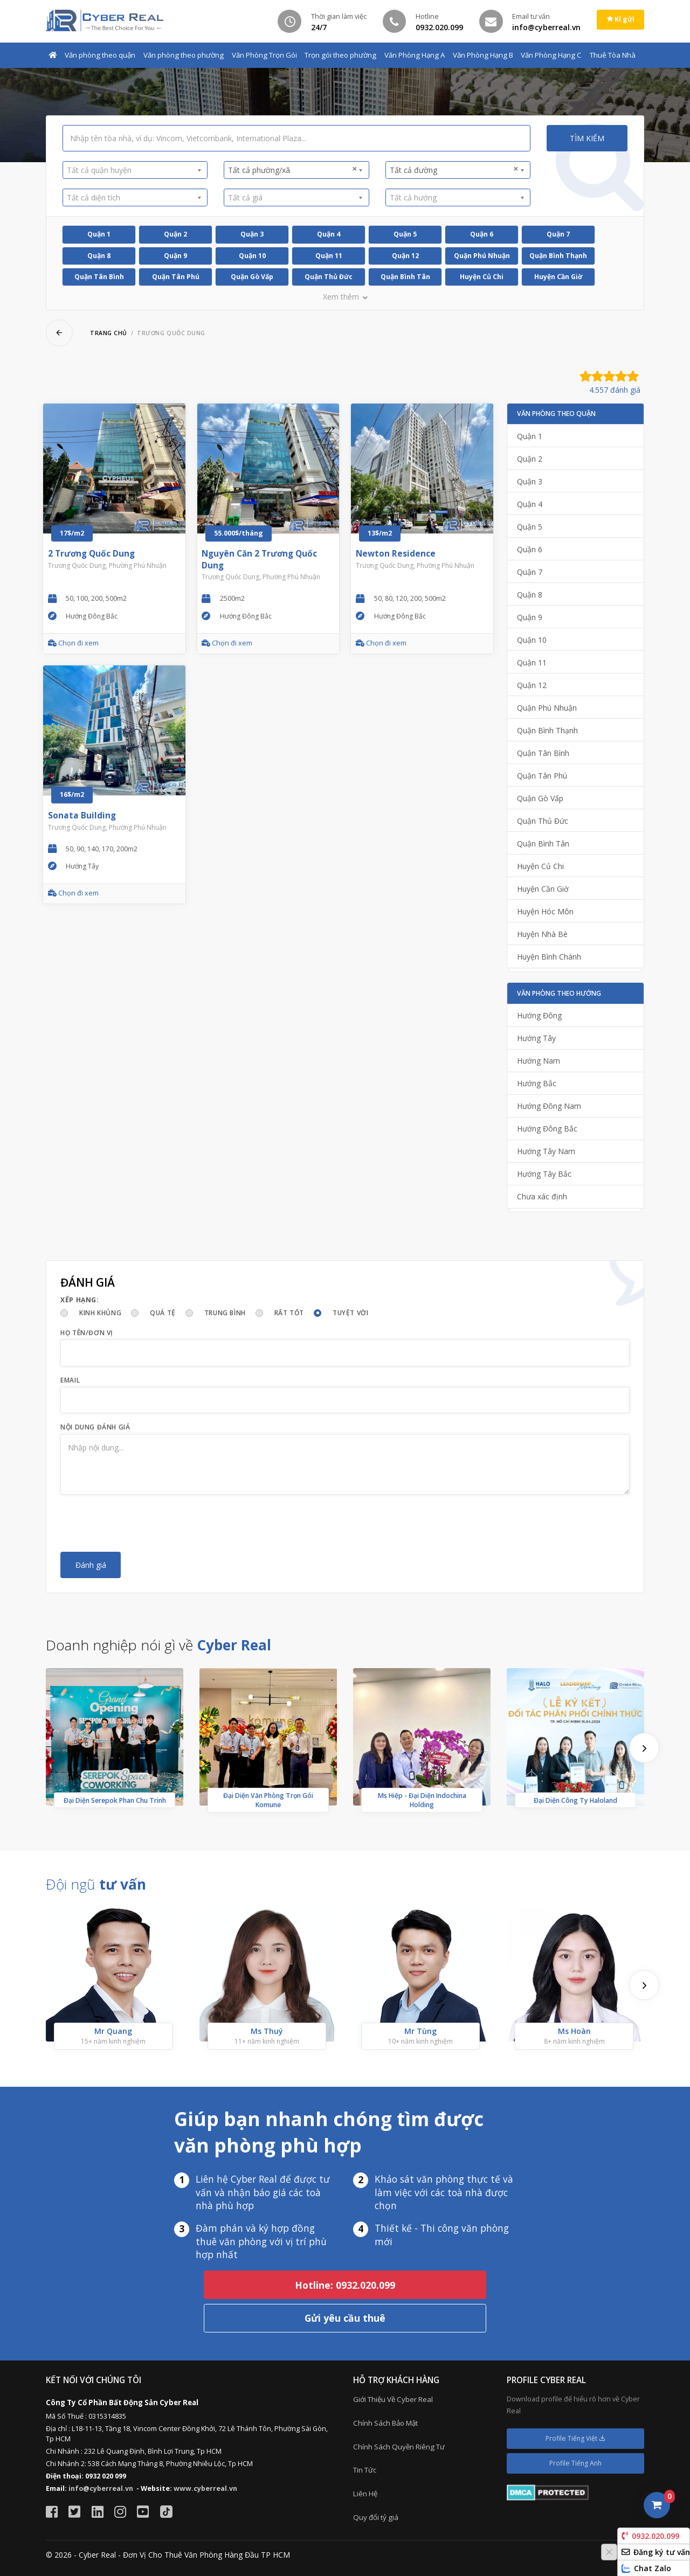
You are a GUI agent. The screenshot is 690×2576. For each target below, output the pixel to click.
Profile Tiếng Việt (575, 2438)
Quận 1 (99, 234)
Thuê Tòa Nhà (613, 55)
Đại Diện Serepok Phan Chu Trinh (115, 1799)
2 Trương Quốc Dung (91, 553)
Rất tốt (289, 1312)
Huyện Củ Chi (481, 276)
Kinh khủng (100, 1312)
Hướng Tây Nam (546, 1151)
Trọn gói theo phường (340, 55)
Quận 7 (558, 234)
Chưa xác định (542, 1196)
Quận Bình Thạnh (558, 255)
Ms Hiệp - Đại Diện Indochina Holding (422, 1800)
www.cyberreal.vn (205, 2488)
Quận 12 (405, 255)
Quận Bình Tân (405, 276)
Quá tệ (163, 1312)
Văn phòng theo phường (183, 55)
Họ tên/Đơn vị (86, 1332)
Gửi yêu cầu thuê (345, 2317)
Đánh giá (90, 1565)
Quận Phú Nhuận (482, 255)
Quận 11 (328, 255)
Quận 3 (252, 234)
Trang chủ (108, 333)
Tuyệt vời (350, 1312)
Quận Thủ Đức (329, 276)
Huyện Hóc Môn (545, 911)
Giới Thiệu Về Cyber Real (393, 2399)
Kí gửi (620, 19)
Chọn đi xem (73, 643)
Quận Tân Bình (99, 276)
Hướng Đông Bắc (547, 1128)
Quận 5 (405, 234)
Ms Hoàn (574, 2031)
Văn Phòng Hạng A (414, 55)
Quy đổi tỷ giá (375, 2517)
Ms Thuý (267, 2031)
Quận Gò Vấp (252, 276)
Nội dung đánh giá (95, 1427)
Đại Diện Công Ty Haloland (575, 1799)
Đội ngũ (96, 1884)
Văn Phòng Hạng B (483, 55)
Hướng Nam (538, 1061)
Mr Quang (113, 2031)
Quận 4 (328, 234)
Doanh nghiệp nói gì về (158, 1645)
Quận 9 (175, 255)
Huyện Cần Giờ (558, 276)
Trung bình (225, 1312)
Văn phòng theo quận (100, 55)
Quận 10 (252, 255)
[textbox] (131, 170)
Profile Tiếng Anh (575, 2463)
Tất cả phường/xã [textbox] (292, 169)
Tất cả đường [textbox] (454, 169)
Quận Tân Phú (175, 276)
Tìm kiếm (587, 138)
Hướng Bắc (536, 1083)
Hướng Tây (536, 1038)
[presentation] (142, 1523)
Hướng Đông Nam (549, 1106)
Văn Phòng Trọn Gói (264, 55)
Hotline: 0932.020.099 (345, 2285)
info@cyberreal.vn (100, 2488)
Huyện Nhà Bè (542, 934)
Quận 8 (99, 255)
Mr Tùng (420, 2031)
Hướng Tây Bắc (544, 1174)
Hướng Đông (539, 1015)
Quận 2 (175, 234)
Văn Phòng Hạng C (551, 55)
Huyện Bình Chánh (549, 957)
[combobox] (135, 170)
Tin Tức (364, 2470)
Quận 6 (481, 234)
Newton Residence (396, 553)
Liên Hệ (365, 2493)
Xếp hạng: (79, 1299)
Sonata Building (82, 815)
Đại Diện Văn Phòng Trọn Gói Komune (268, 1800)
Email (70, 1380)
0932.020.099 (650, 2536)
